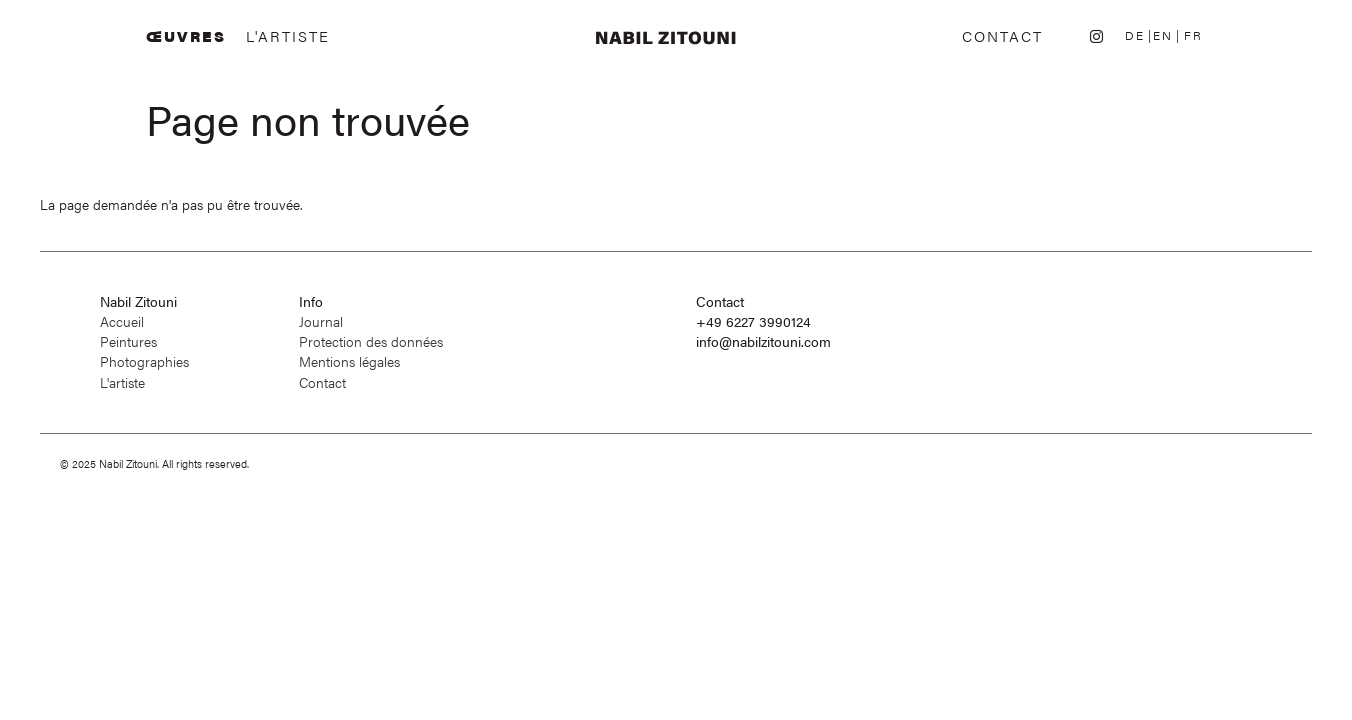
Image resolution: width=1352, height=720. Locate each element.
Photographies (144, 361)
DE (1135, 35)
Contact (1002, 36)
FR (1193, 35)
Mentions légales (349, 361)
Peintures (128, 341)
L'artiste (288, 36)
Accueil (122, 321)
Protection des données (371, 341)
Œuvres (186, 36)
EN (1163, 35)
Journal (321, 321)
